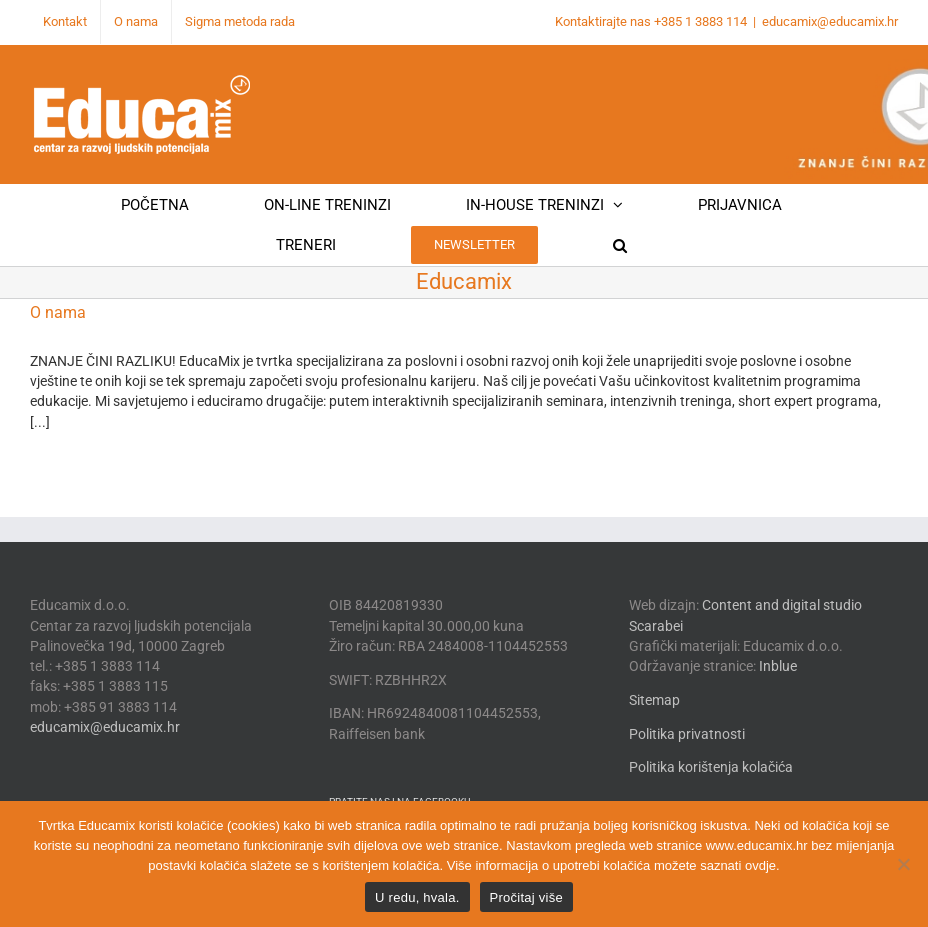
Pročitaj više (526, 897)
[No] (903, 864)
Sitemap (654, 700)
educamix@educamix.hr (830, 21)
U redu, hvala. (417, 897)
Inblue (778, 666)
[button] (620, 245)
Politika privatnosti (687, 734)
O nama (58, 312)
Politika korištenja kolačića (711, 767)
